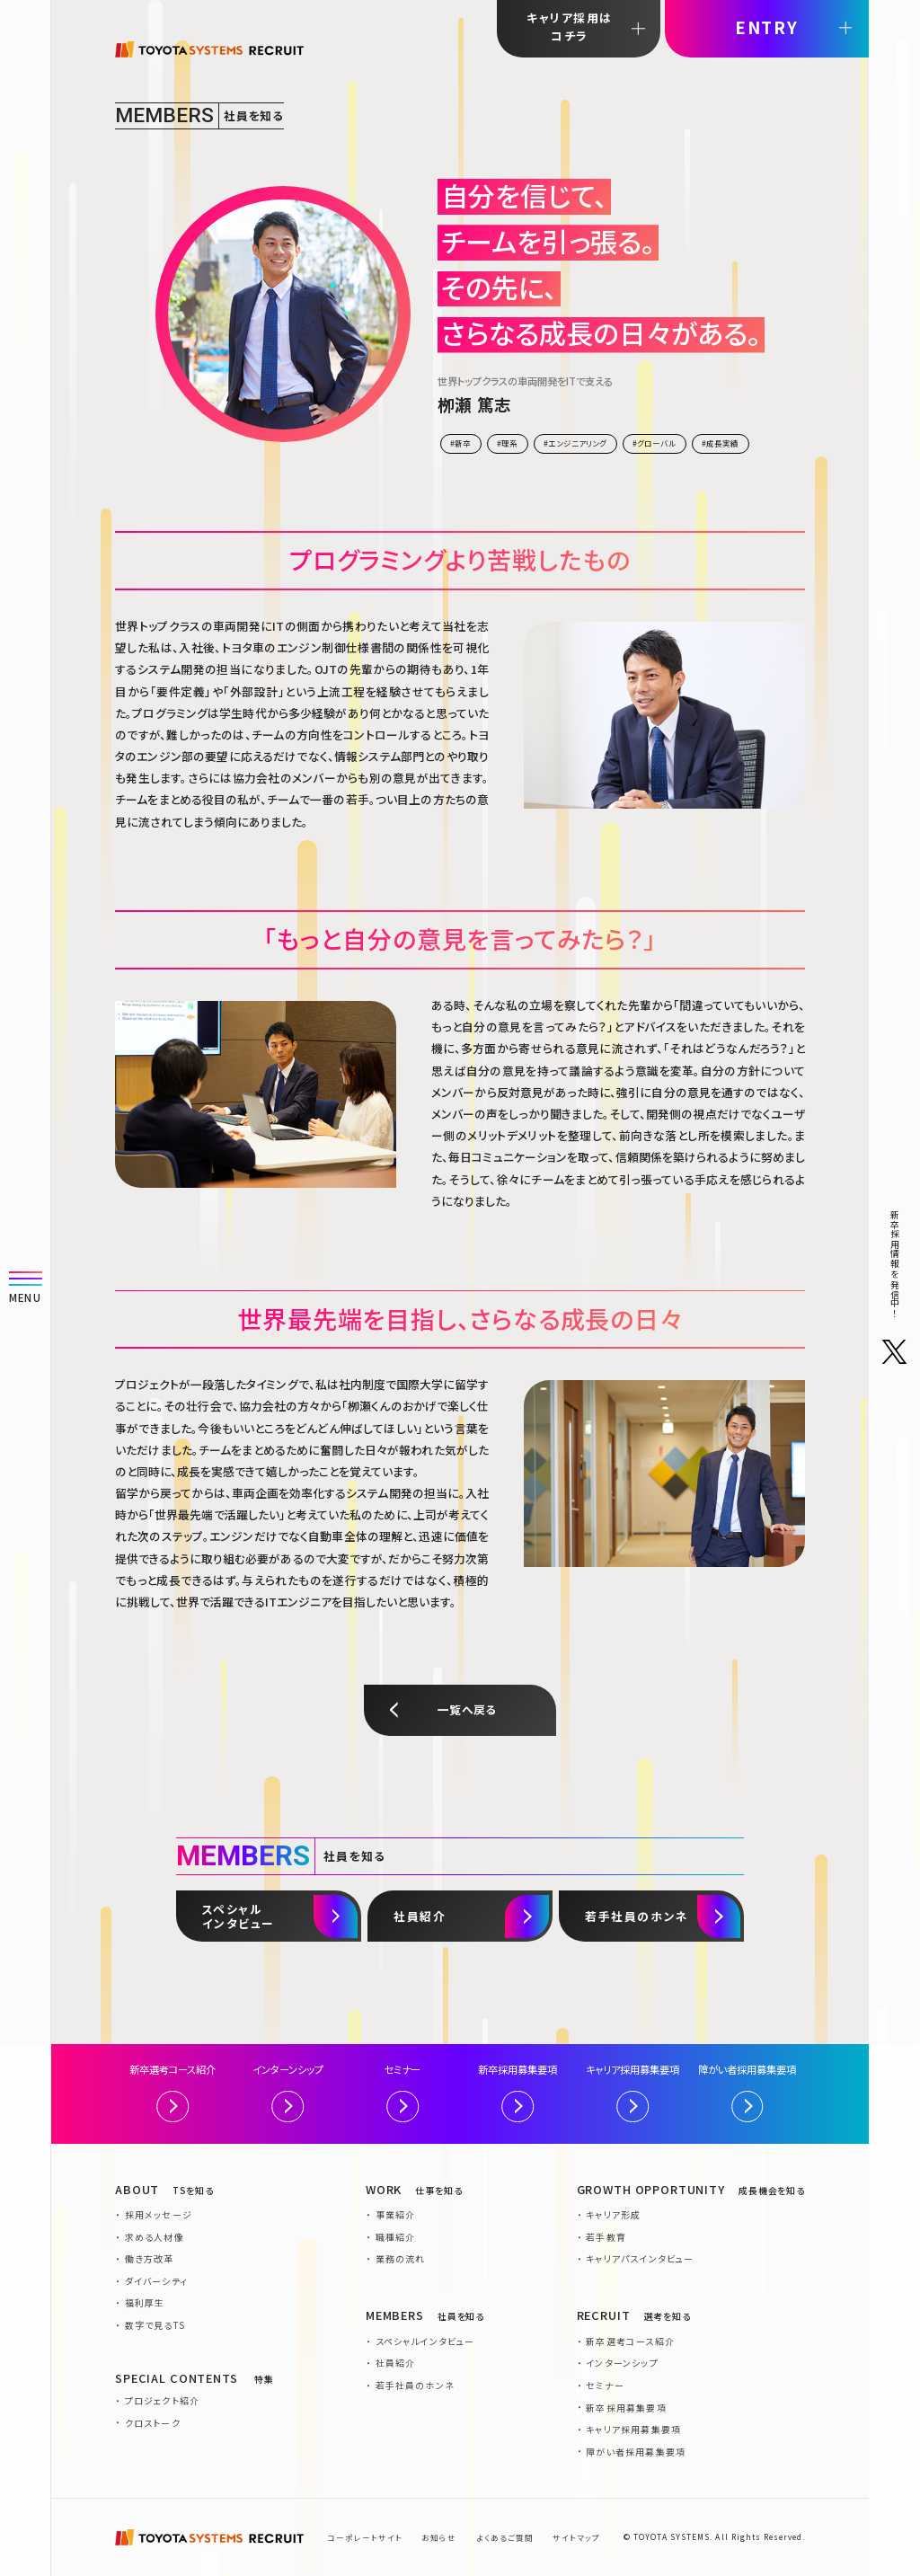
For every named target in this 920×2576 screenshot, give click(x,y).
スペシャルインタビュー (425, 2341)
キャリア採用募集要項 (632, 2092)
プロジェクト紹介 (162, 2400)
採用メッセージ (158, 2214)
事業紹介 (396, 2214)
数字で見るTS (155, 2325)
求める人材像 (154, 2237)
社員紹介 (396, 2362)
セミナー (402, 2092)
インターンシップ (287, 2092)
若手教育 (606, 2237)
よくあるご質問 (505, 2537)
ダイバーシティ (156, 2281)
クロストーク (153, 2423)
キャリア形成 (613, 2214)
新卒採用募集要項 (517, 2092)
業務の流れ (401, 2258)
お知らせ (438, 2537)
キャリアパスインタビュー (640, 2258)
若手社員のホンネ (416, 2385)
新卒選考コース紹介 (172, 2092)
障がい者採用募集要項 (747, 2092)
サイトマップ (576, 2537)
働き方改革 (149, 2258)
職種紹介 (396, 2237)
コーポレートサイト (364, 2537)
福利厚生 (145, 2302)
